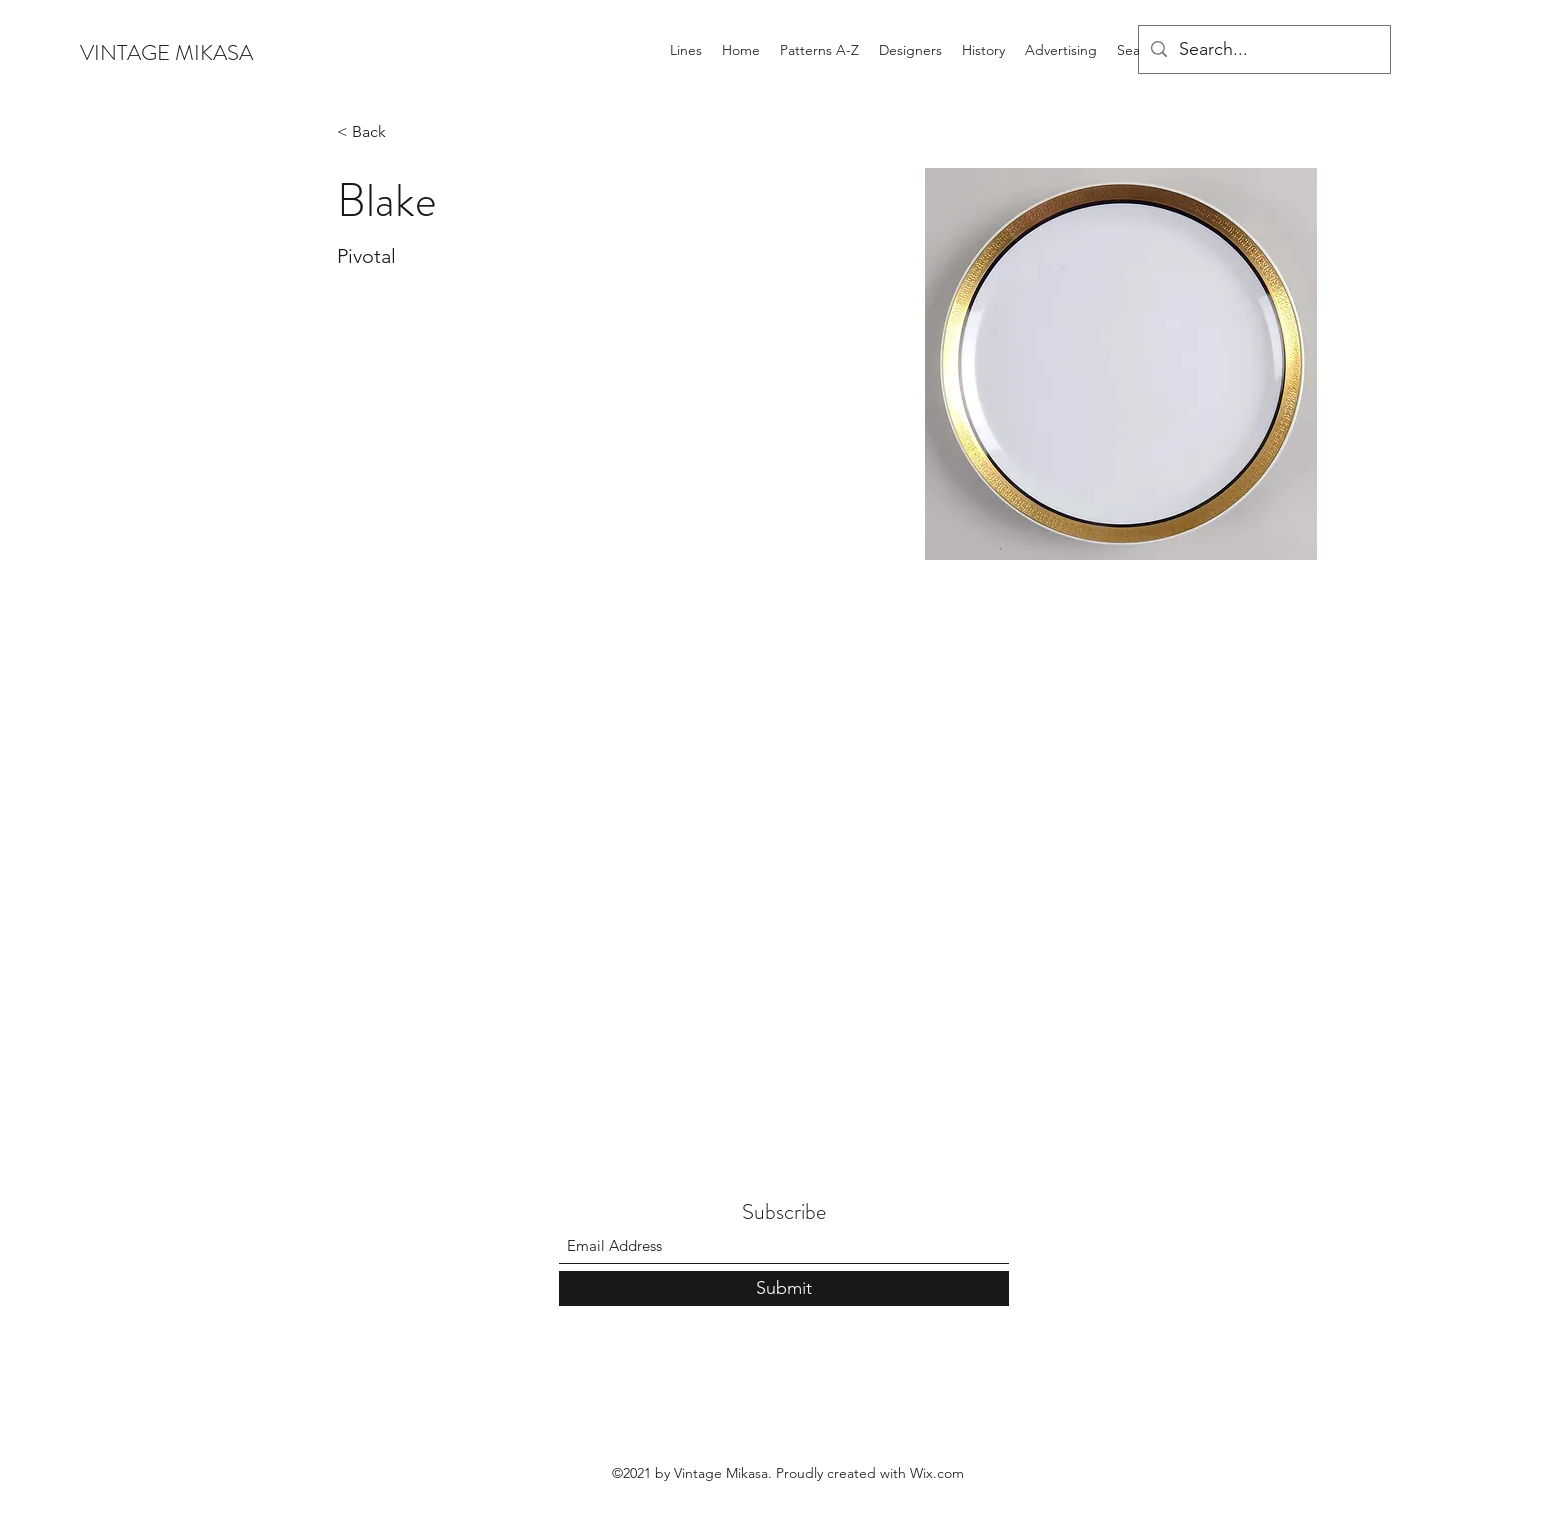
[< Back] (376, 132)
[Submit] (784, 1288)
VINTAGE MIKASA (166, 52)
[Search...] (1263, 50)
